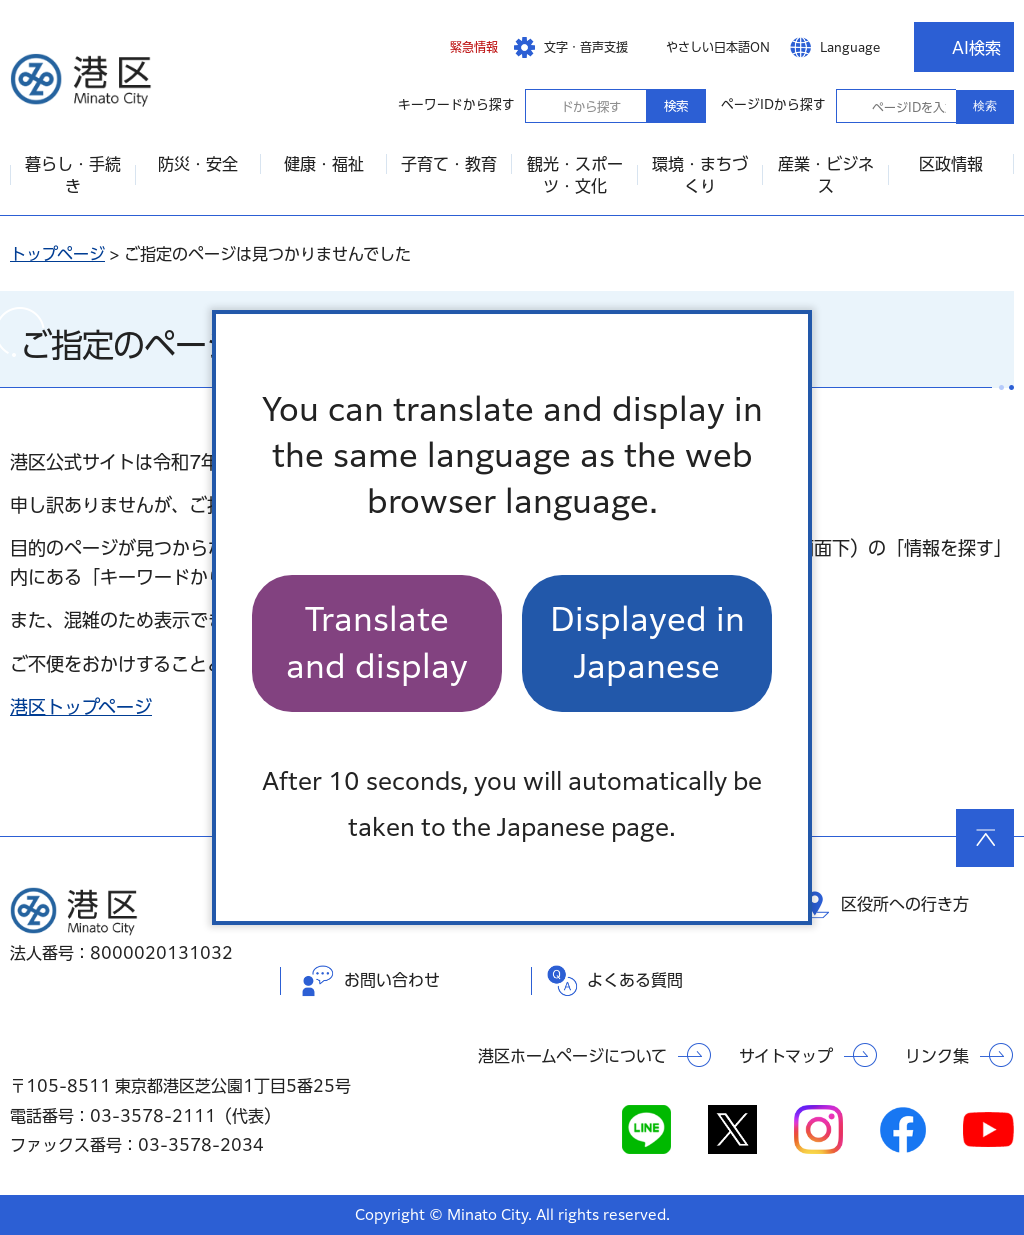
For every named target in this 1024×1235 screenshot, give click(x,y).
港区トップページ (81, 707)
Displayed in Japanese (647, 642)
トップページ (57, 254)
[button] (459, 47)
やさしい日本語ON (718, 47)
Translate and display (377, 642)
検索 (676, 106)
